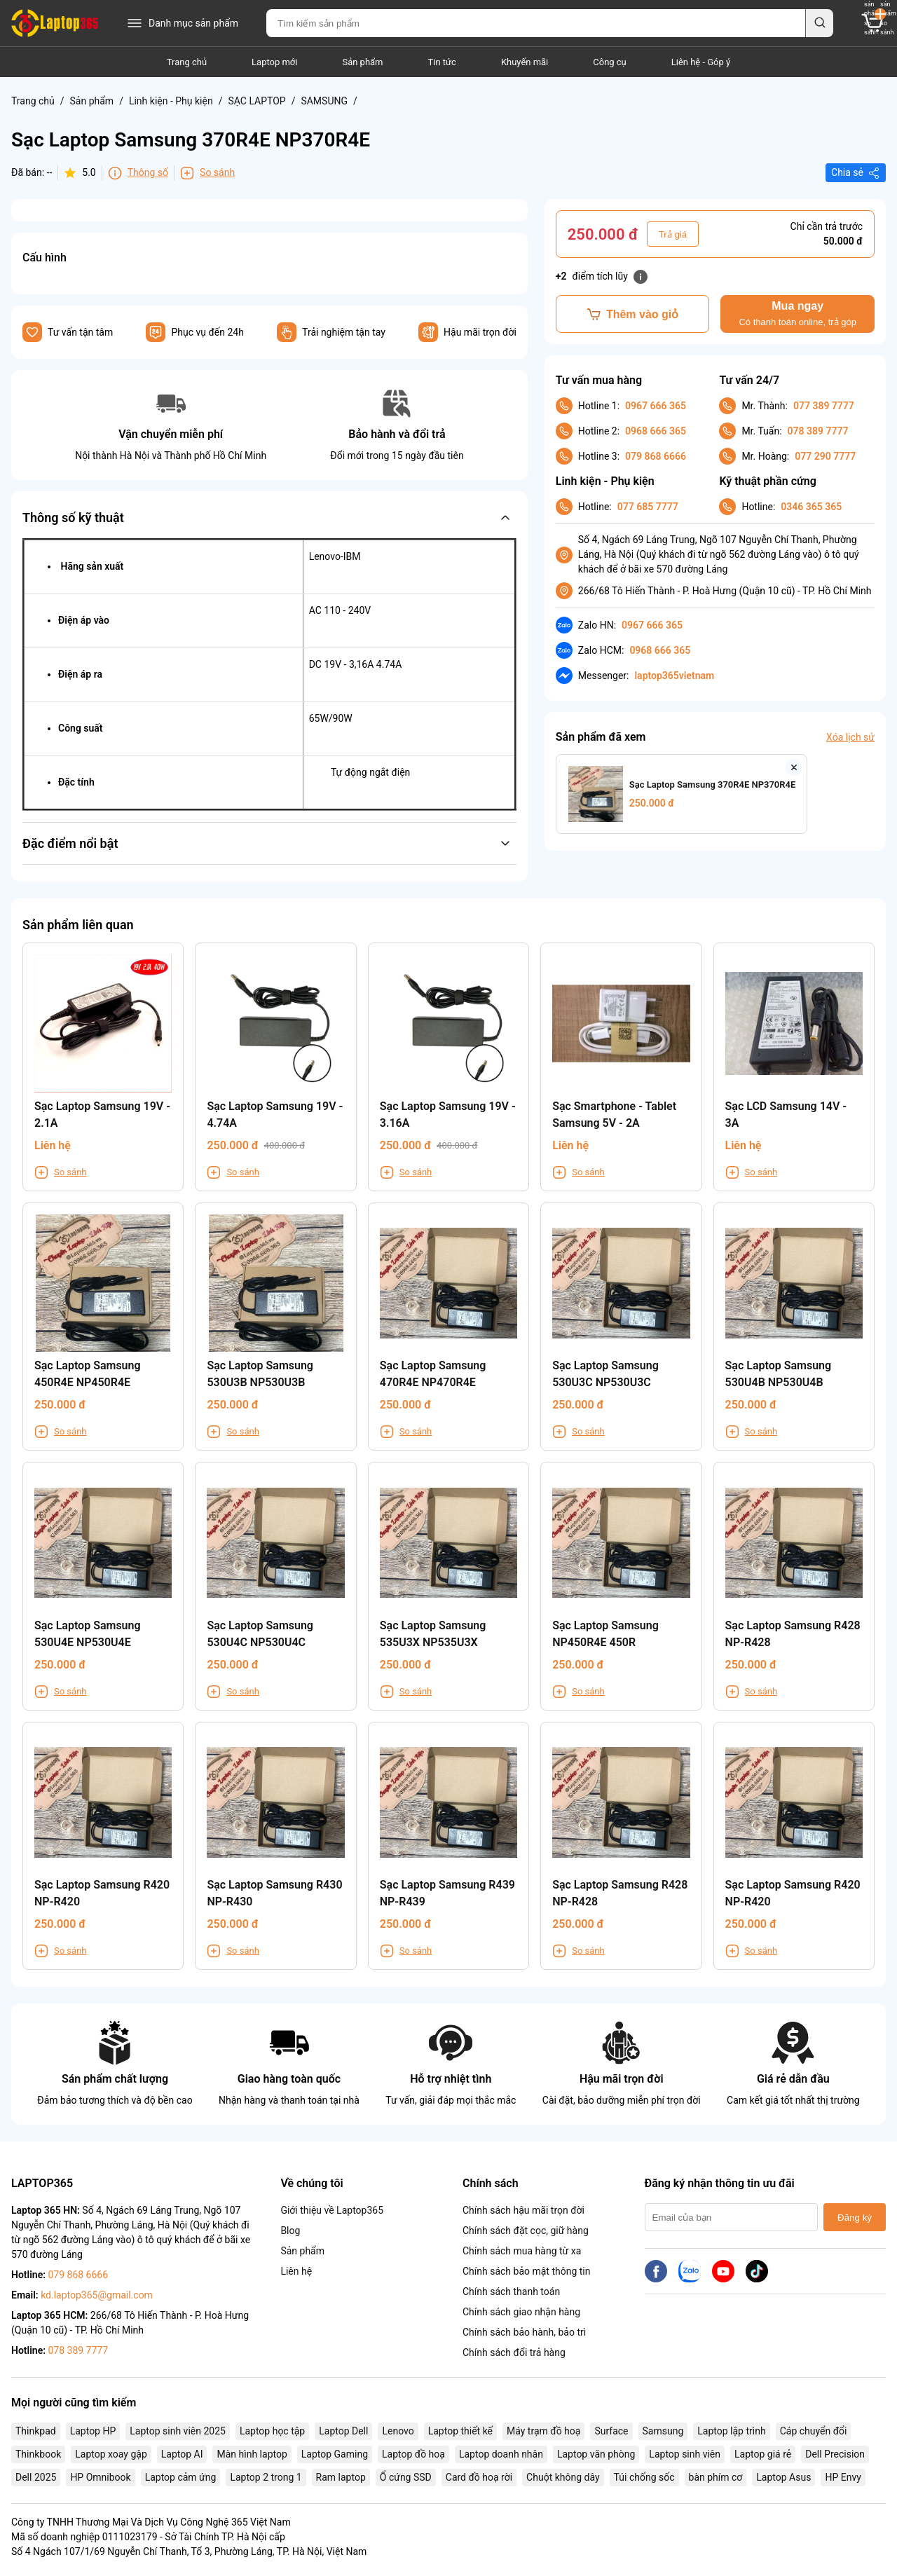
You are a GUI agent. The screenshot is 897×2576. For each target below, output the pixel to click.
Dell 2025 (35, 2477)
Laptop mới (274, 62)
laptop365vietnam (674, 675)
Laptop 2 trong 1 (265, 2477)
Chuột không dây (562, 2477)
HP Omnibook (100, 2477)
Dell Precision (835, 2454)
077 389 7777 (823, 405)
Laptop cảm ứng (181, 2477)
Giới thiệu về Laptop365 (331, 2210)
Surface (611, 2431)
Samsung (663, 2431)
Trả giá (673, 234)
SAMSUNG (324, 101)
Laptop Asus (783, 2477)
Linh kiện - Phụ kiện (171, 101)
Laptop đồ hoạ (413, 2454)
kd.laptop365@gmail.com (97, 2295)
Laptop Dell (343, 2431)
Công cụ (609, 62)
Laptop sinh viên (684, 2454)
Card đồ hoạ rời (479, 2477)
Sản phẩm (362, 62)
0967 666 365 (655, 405)
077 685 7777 (647, 506)
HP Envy (843, 2477)
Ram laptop (341, 2477)
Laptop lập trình (731, 2431)
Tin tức (442, 62)
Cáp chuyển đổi (813, 2431)
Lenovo (397, 2431)
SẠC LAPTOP (256, 101)
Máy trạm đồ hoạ (543, 2431)
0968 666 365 (655, 431)
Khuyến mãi (524, 62)
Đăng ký (854, 2217)
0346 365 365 (811, 506)
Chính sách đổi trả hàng (514, 2352)
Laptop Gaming (334, 2454)
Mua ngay (797, 314)
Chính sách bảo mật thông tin (527, 2271)
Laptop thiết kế (460, 2431)
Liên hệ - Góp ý (700, 62)
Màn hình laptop (252, 2454)
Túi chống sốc (644, 2477)
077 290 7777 (825, 456)
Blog (290, 2230)
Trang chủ (187, 62)
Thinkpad (35, 2431)
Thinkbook (38, 2454)
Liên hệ (296, 2271)
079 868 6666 (655, 456)
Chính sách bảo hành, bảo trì (524, 2332)
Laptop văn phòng (596, 2454)
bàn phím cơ (716, 2477)
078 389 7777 (818, 431)
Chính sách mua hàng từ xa (522, 2250)
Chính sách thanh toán (511, 2291)
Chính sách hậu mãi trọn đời (523, 2210)
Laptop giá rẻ (762, 2454)
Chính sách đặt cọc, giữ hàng (526, 2230)
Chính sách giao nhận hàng (521, 2311)
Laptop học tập (272, 2431)
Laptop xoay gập (111, 2454)
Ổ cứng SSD (406, 2477)
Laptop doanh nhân (501, 2454)
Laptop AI (182, 2454)
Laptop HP (93, 2431)
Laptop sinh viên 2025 (178, 2431)
